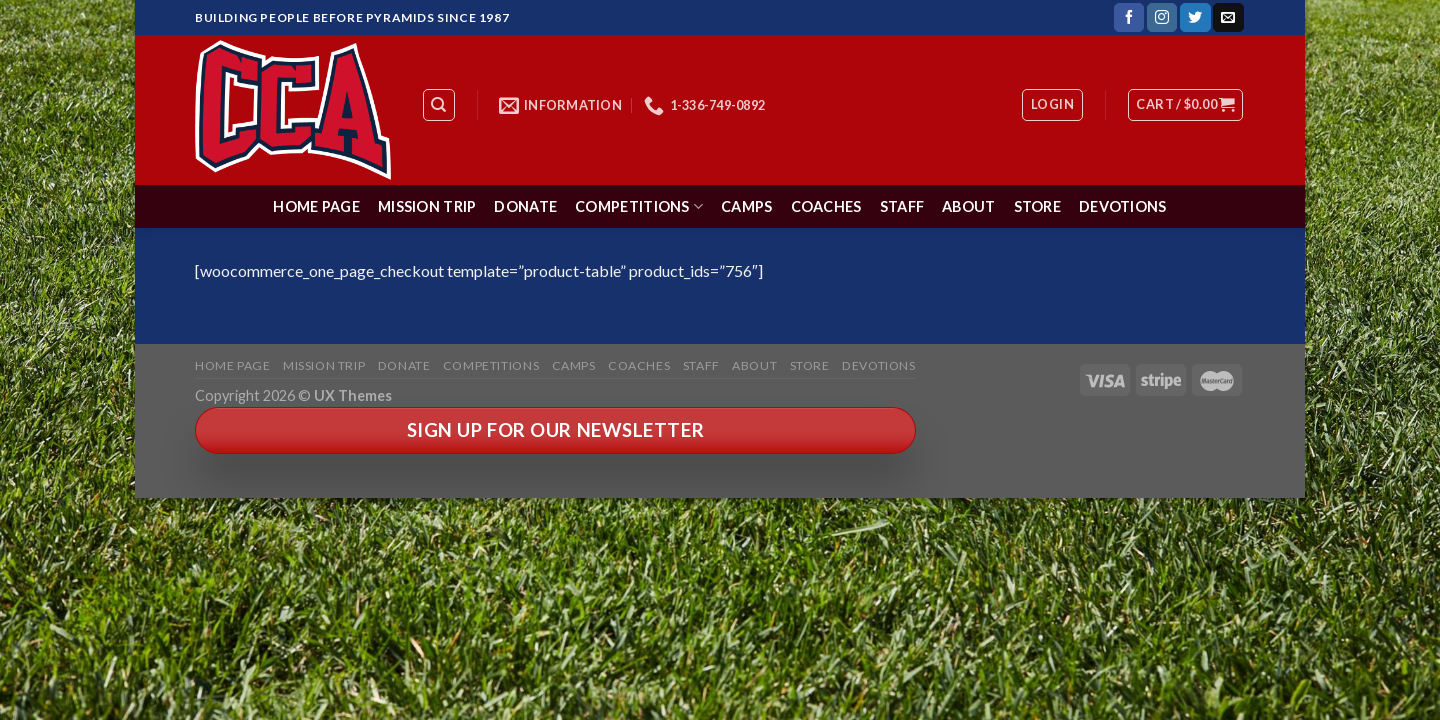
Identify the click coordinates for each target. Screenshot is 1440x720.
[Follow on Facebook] (1129, 18)
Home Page (316, 206)
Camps (746, 206)
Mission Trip (427, 206)
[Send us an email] (1228, 18)
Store (1037, 206)
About (968, 206)
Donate (525, 206)
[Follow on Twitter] (1195, 18)
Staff (902, 206)
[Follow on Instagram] (1162, 18)
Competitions (639, 206)
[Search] (439, 105)
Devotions (1123, 206)
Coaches (826, 206)
